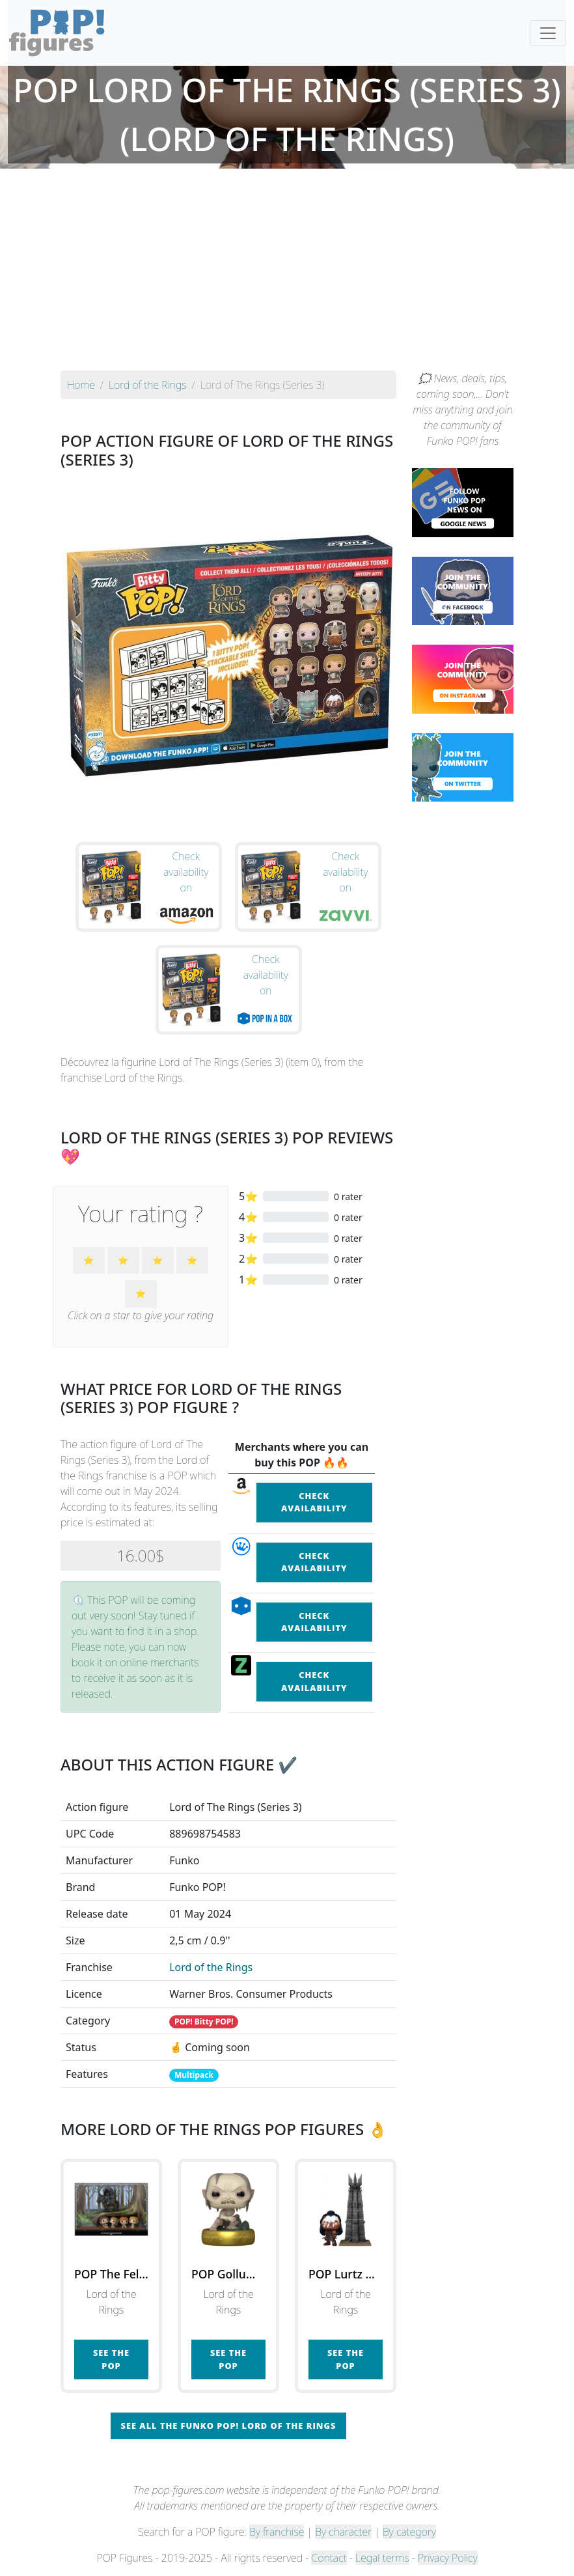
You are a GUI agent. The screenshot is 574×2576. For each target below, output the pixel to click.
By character (343, 2532)
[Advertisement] (287, 273)
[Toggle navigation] (548, 33)
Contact (328, 2558)
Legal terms (382, 2558)
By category (409, 2532)
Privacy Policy (448, 2558)
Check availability (314, 1502)
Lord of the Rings (211, 1967)
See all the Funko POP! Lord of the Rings (228, 2425)
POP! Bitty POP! (204, 2021)
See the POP (111, 2359)
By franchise (276, 2532)
